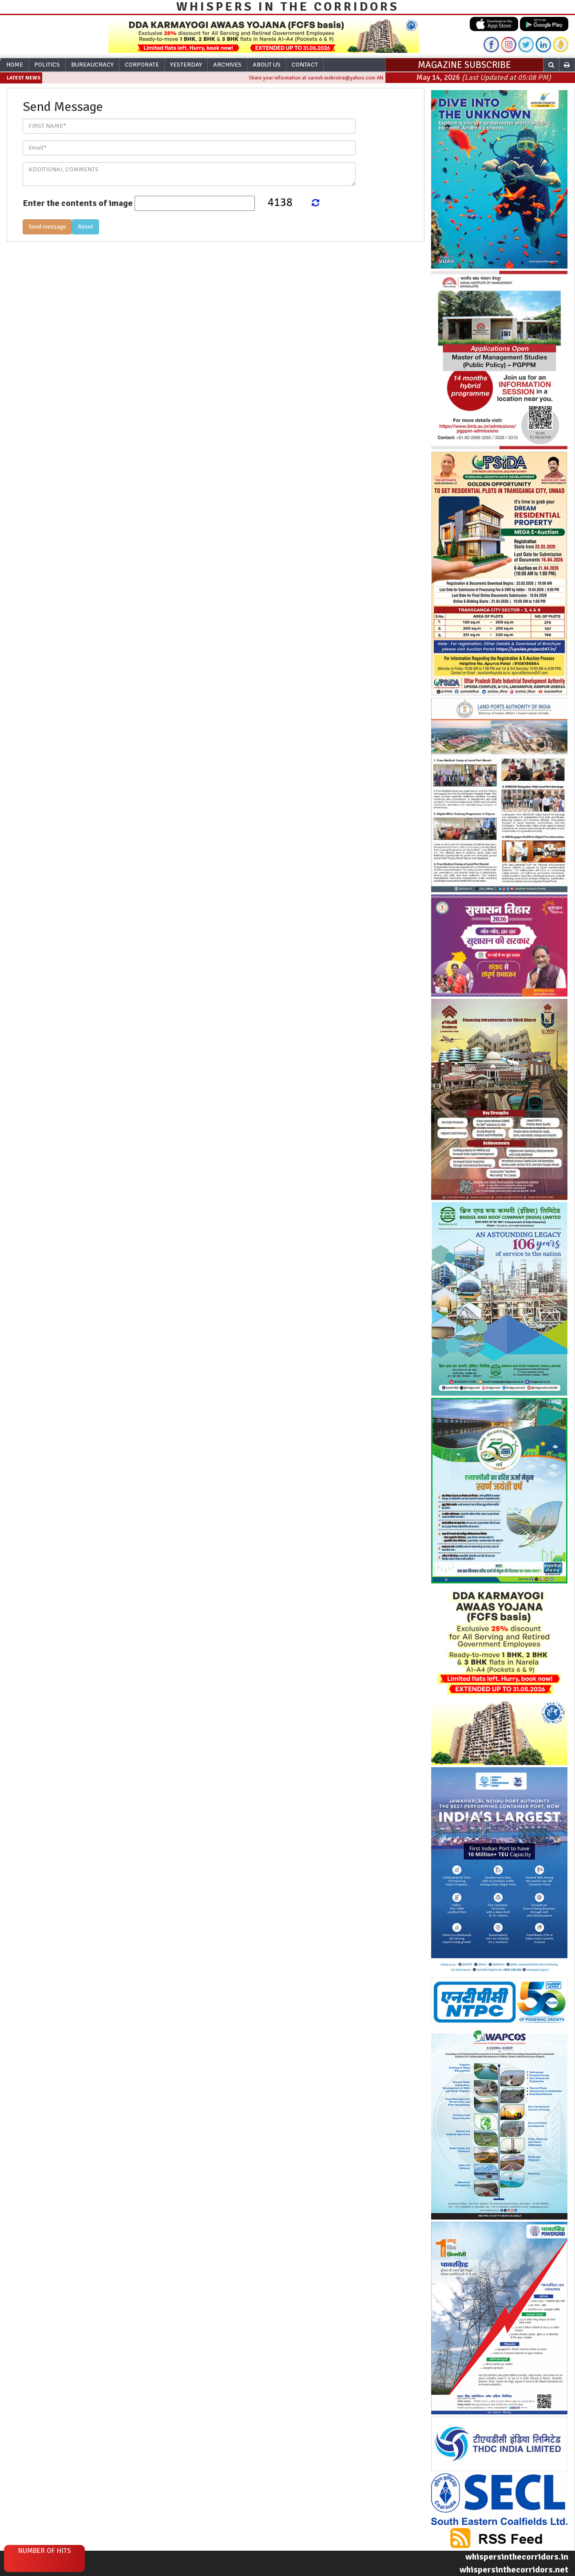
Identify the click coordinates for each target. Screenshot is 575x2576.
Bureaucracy (92, 64)
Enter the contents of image (78, 203)
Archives (227, 64)
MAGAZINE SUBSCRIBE (464, 65)
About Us (267, 64)
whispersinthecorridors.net (514, 2569)
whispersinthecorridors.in (516, 2556)
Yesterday (186, 64)
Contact (305, 64)
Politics (47, 64)
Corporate (142, 64)
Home (14, 64)
